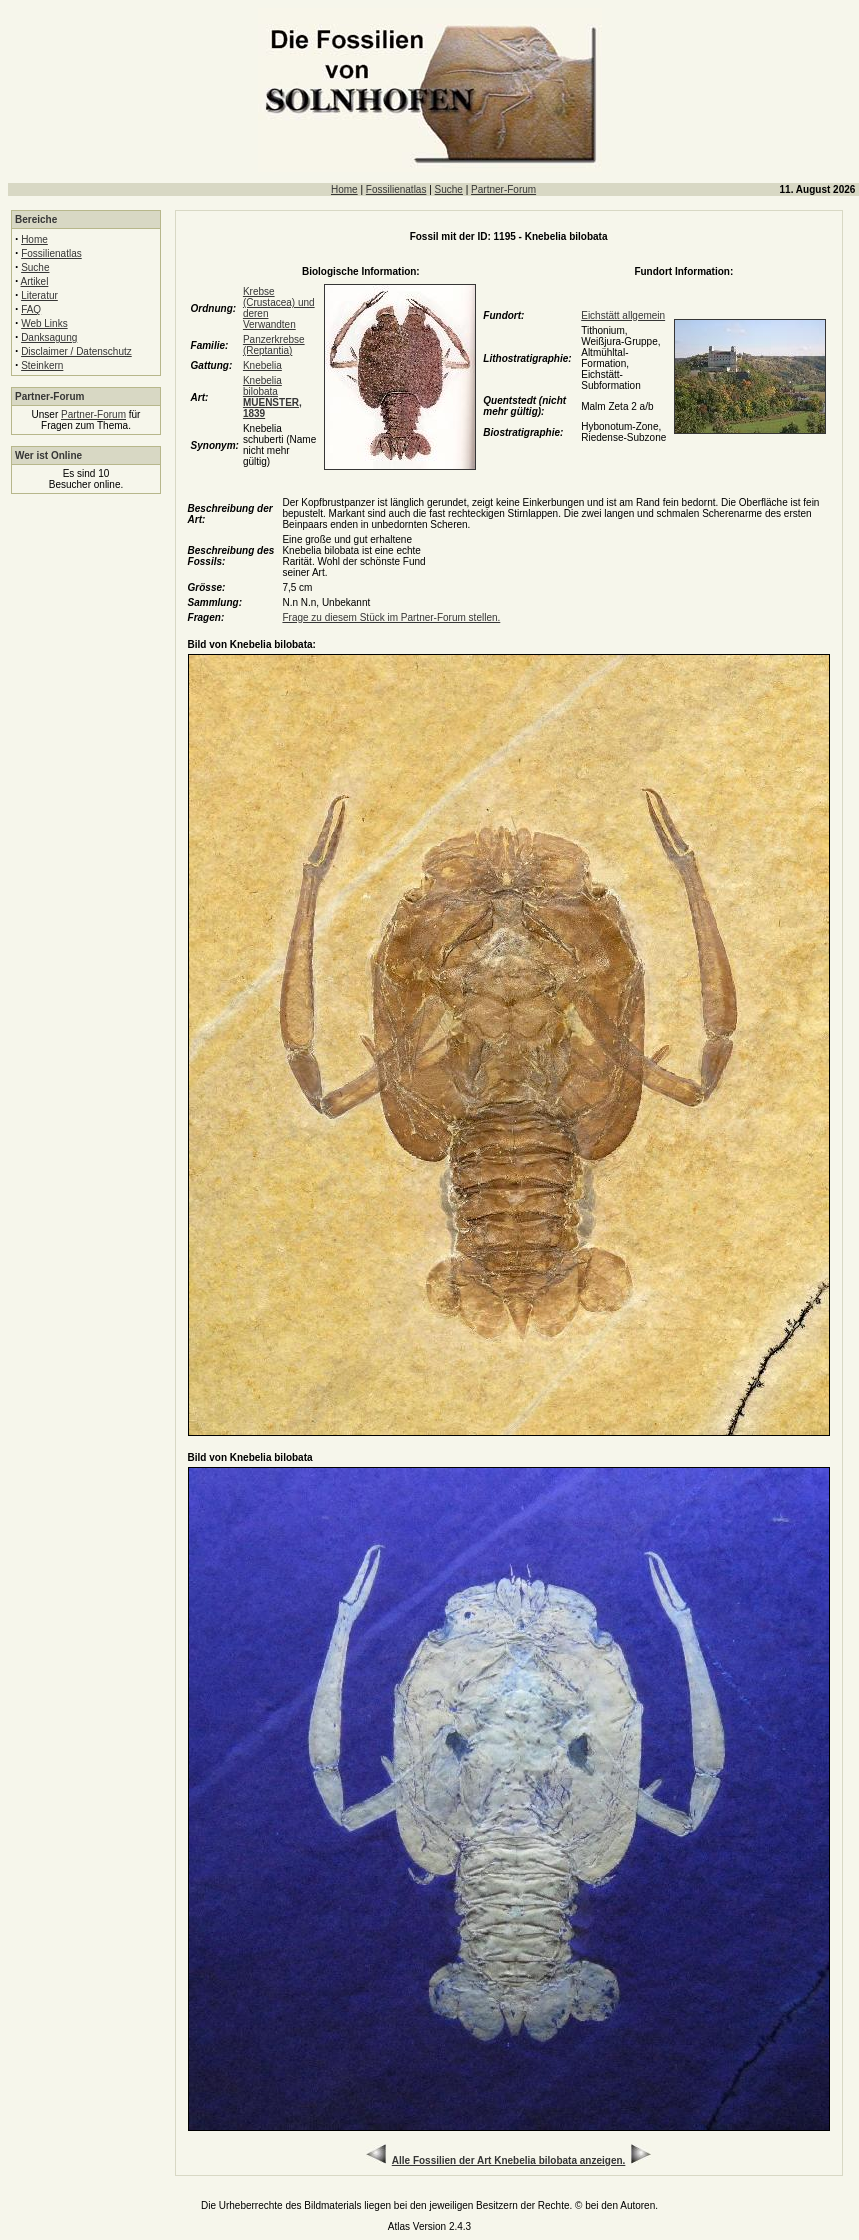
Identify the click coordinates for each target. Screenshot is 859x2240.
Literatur (39, 295)
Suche (449, 189)
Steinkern (42, 365)
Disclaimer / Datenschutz (76, 351)
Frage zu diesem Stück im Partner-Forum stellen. (391, 617)
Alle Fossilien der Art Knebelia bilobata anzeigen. (509, 2160)
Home (344, 189)
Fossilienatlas (396, 189)
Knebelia (262, 365)
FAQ (31, 309)
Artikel (35, 281)
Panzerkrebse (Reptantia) (274, 345)
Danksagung (49, 337)
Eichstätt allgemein (623, 315)
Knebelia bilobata (272, 397)
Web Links (44, 323)
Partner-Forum (503, 189)
